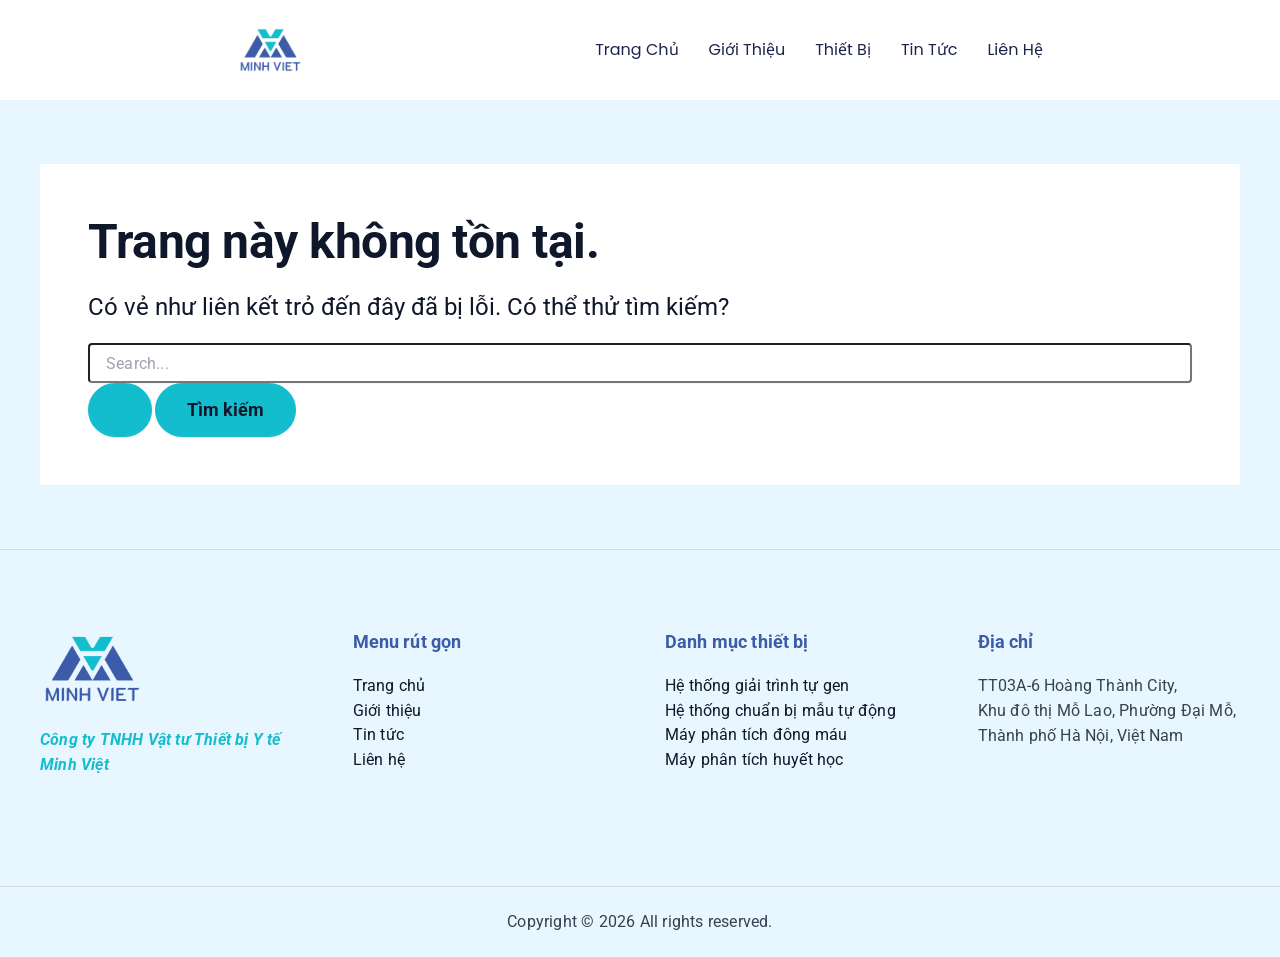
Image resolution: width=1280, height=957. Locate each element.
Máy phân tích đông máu (756, 735)
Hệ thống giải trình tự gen (757, 685)
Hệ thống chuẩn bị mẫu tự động (780, 710)
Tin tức (929, 49)
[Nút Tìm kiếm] (120, 409)
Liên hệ (1014, 49)
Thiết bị (843, 49)
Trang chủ (636, 49)
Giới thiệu (747, 49)
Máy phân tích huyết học (754, 759)
